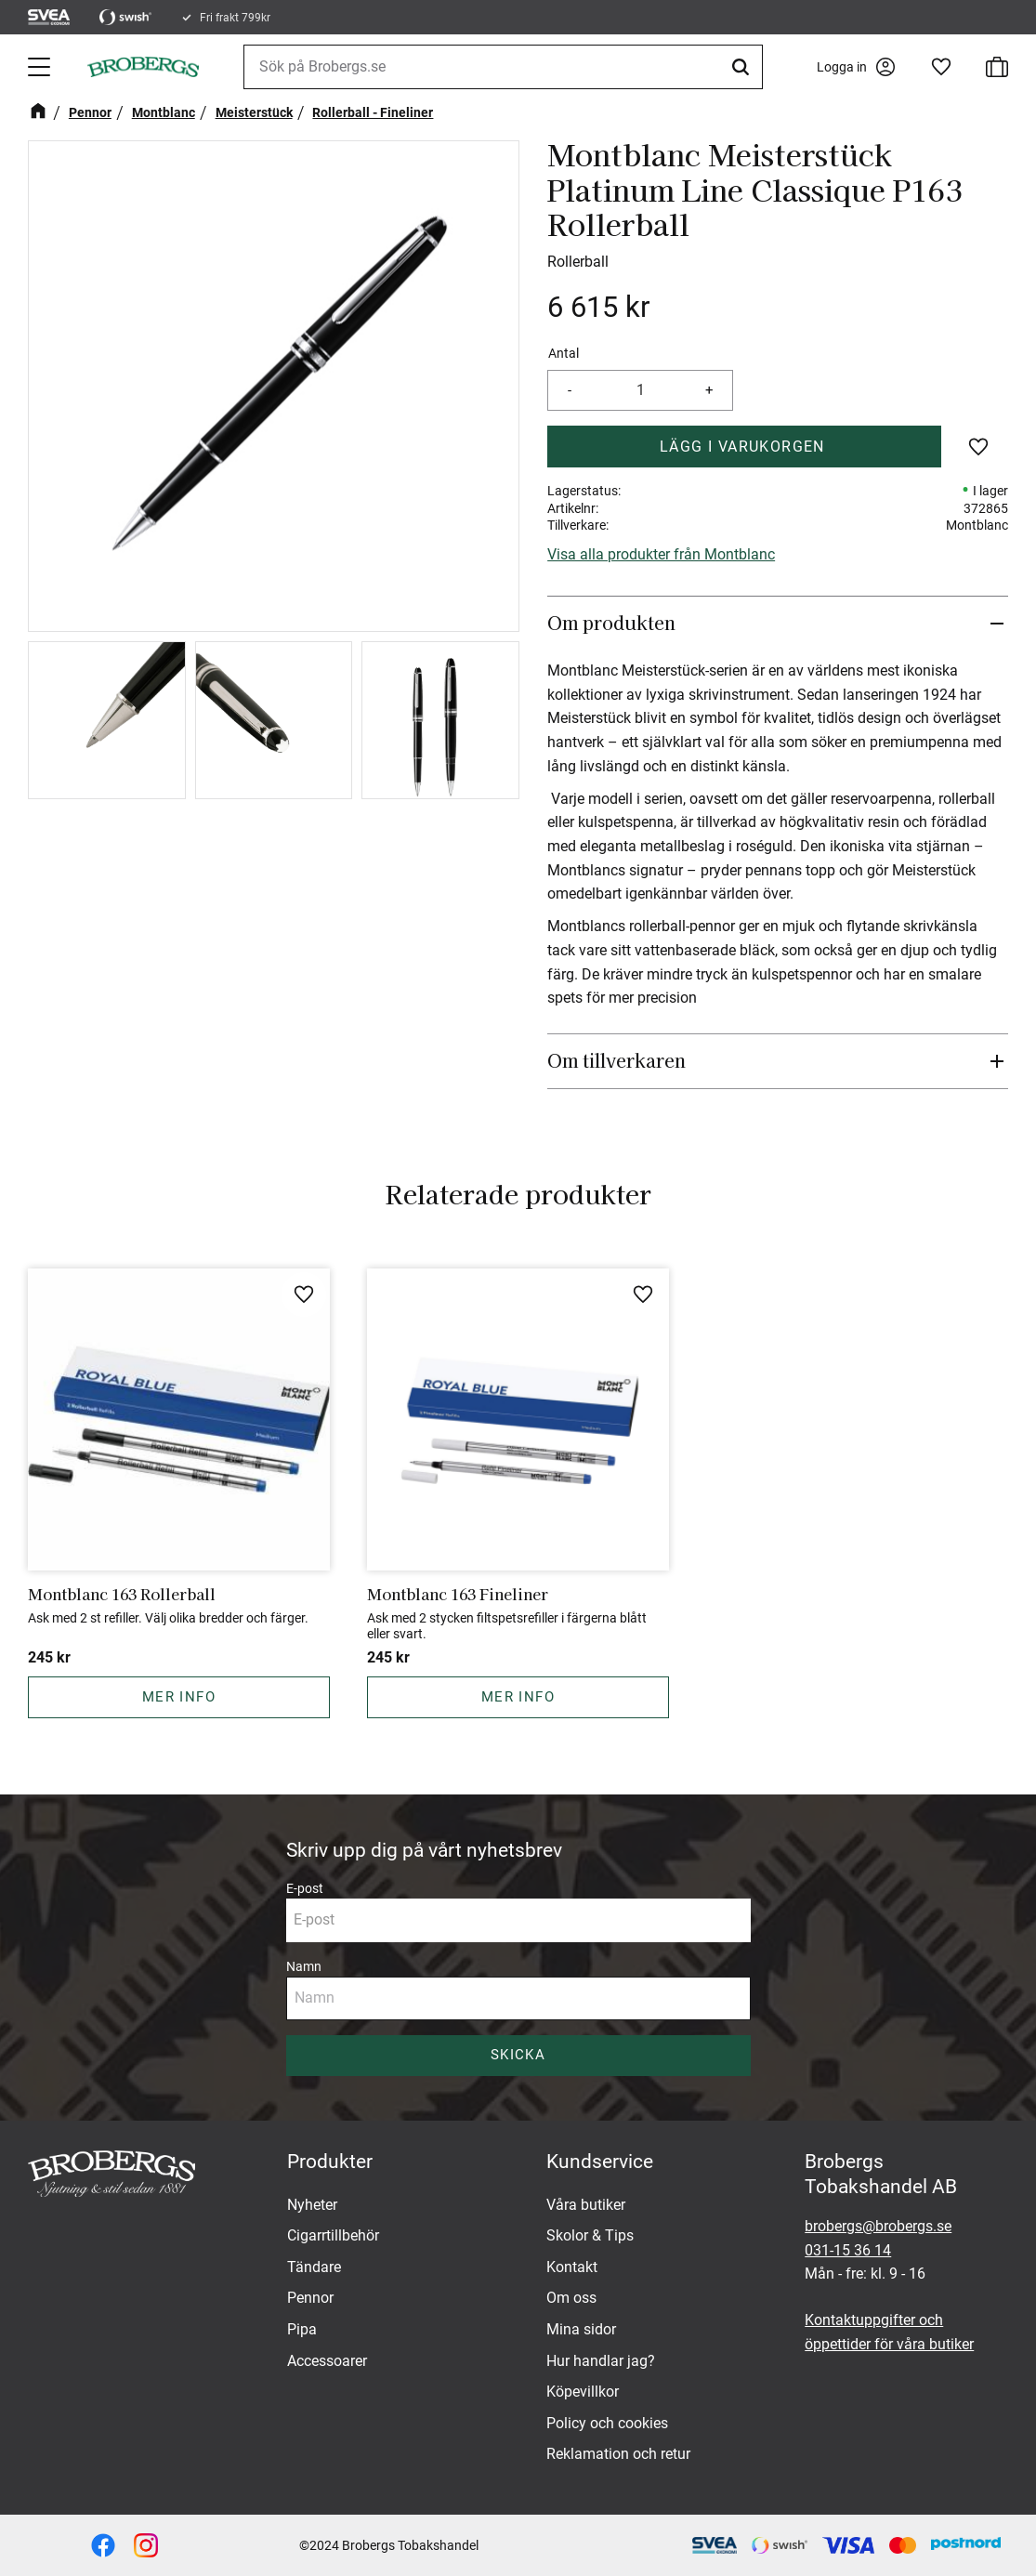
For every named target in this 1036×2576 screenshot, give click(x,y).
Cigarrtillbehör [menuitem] (333, 2235)
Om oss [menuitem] (571, 2298)
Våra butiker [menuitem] (585, 2205)
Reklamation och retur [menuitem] (618, 2454)
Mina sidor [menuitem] (581, 2329)
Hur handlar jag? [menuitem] (600, 2361)
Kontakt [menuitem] (571, 2267)
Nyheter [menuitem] (312, 2205)
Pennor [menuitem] (310, 2298)
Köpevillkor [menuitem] (582, 2391)
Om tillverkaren (616, 1060)
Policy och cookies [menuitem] (607, 2423)
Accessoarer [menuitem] (327, 2361)
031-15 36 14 (848, 2250)
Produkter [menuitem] (330, 2161)
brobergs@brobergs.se (878, 2226)
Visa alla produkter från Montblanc (661, 554)
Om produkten (613, 623)
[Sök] (743, 67)
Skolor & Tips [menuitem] (590, 2235)
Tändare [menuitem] (314, 2267)
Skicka (518, 2054)
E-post (304, 1888)
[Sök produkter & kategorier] (503, 67)
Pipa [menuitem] (302, 2329)
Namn (303, 1966)
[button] (41, 67)
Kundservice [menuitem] (599, 2161)
